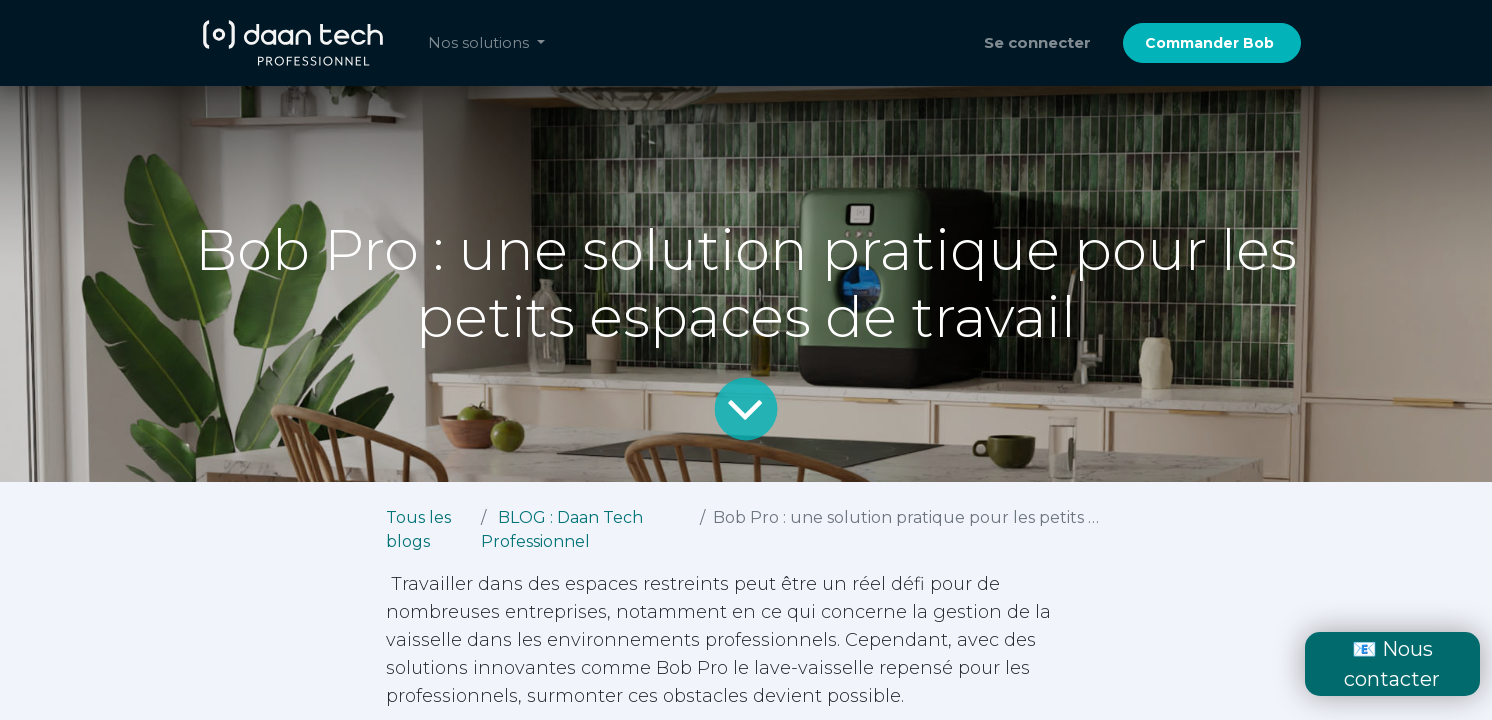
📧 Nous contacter (1392, 664)
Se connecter (1037, 42)
